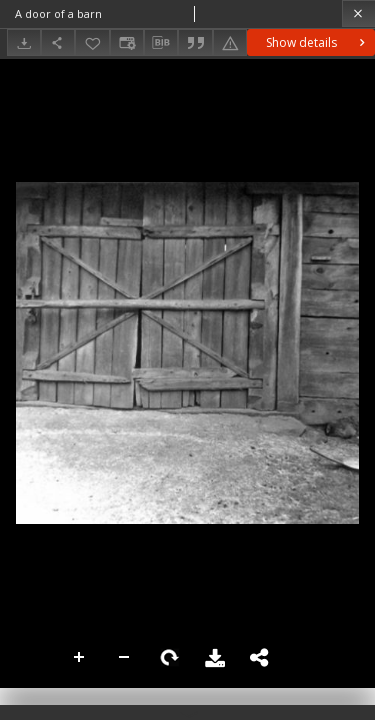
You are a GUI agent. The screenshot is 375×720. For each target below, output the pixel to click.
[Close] (358, 13)
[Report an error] (230, 42)
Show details (317, 42)
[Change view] (127, 42)
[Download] (24, 42)
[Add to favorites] (92, 42)
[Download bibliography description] (161, 43)
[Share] (58, 42)
